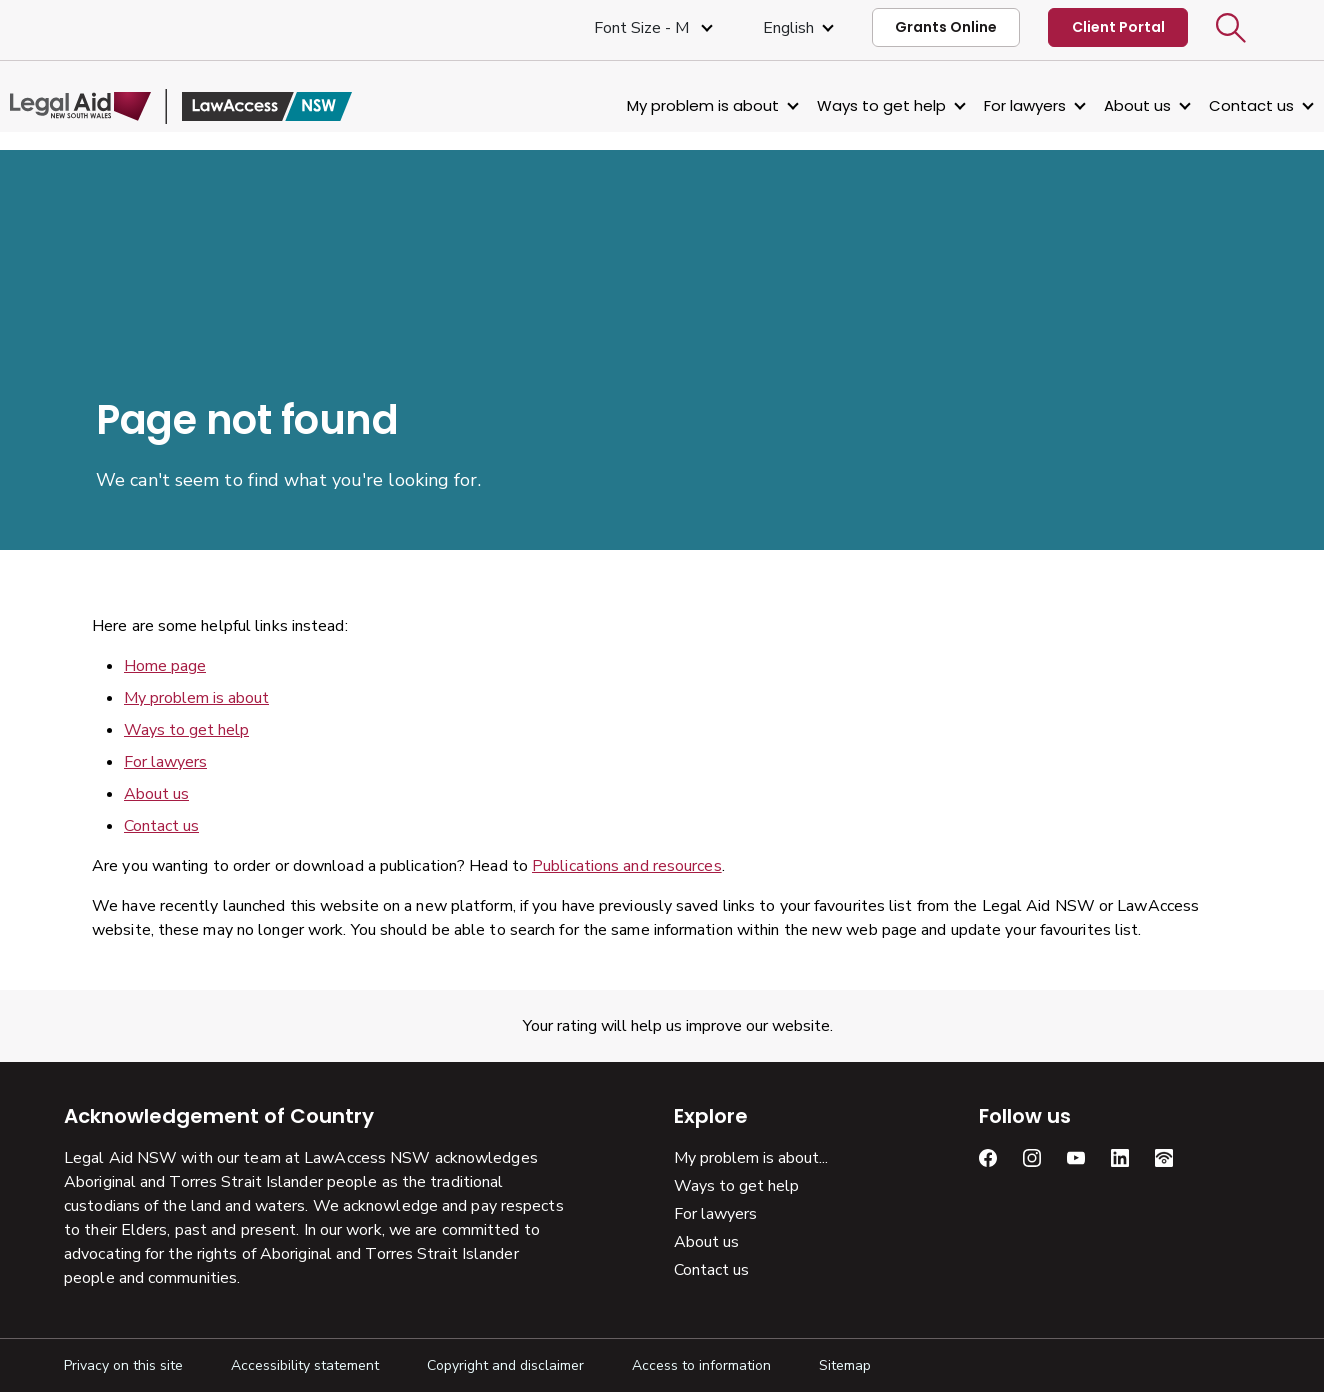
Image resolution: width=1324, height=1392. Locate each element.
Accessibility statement (305, 1365)
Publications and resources (627, 866)
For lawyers (971, 105)
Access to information (701, 1365)
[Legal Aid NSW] (235, 106)
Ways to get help (827, 105)
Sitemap (845, 1365)
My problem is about (649, 105)
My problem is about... (751, 1158)
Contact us (1197, 105)
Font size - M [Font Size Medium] (643, 28)
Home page (165, 666)
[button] (1231, 28)
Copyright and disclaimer (505, 1365)
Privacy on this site (123, 1365)
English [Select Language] (788, 28)
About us (1083, 105)
